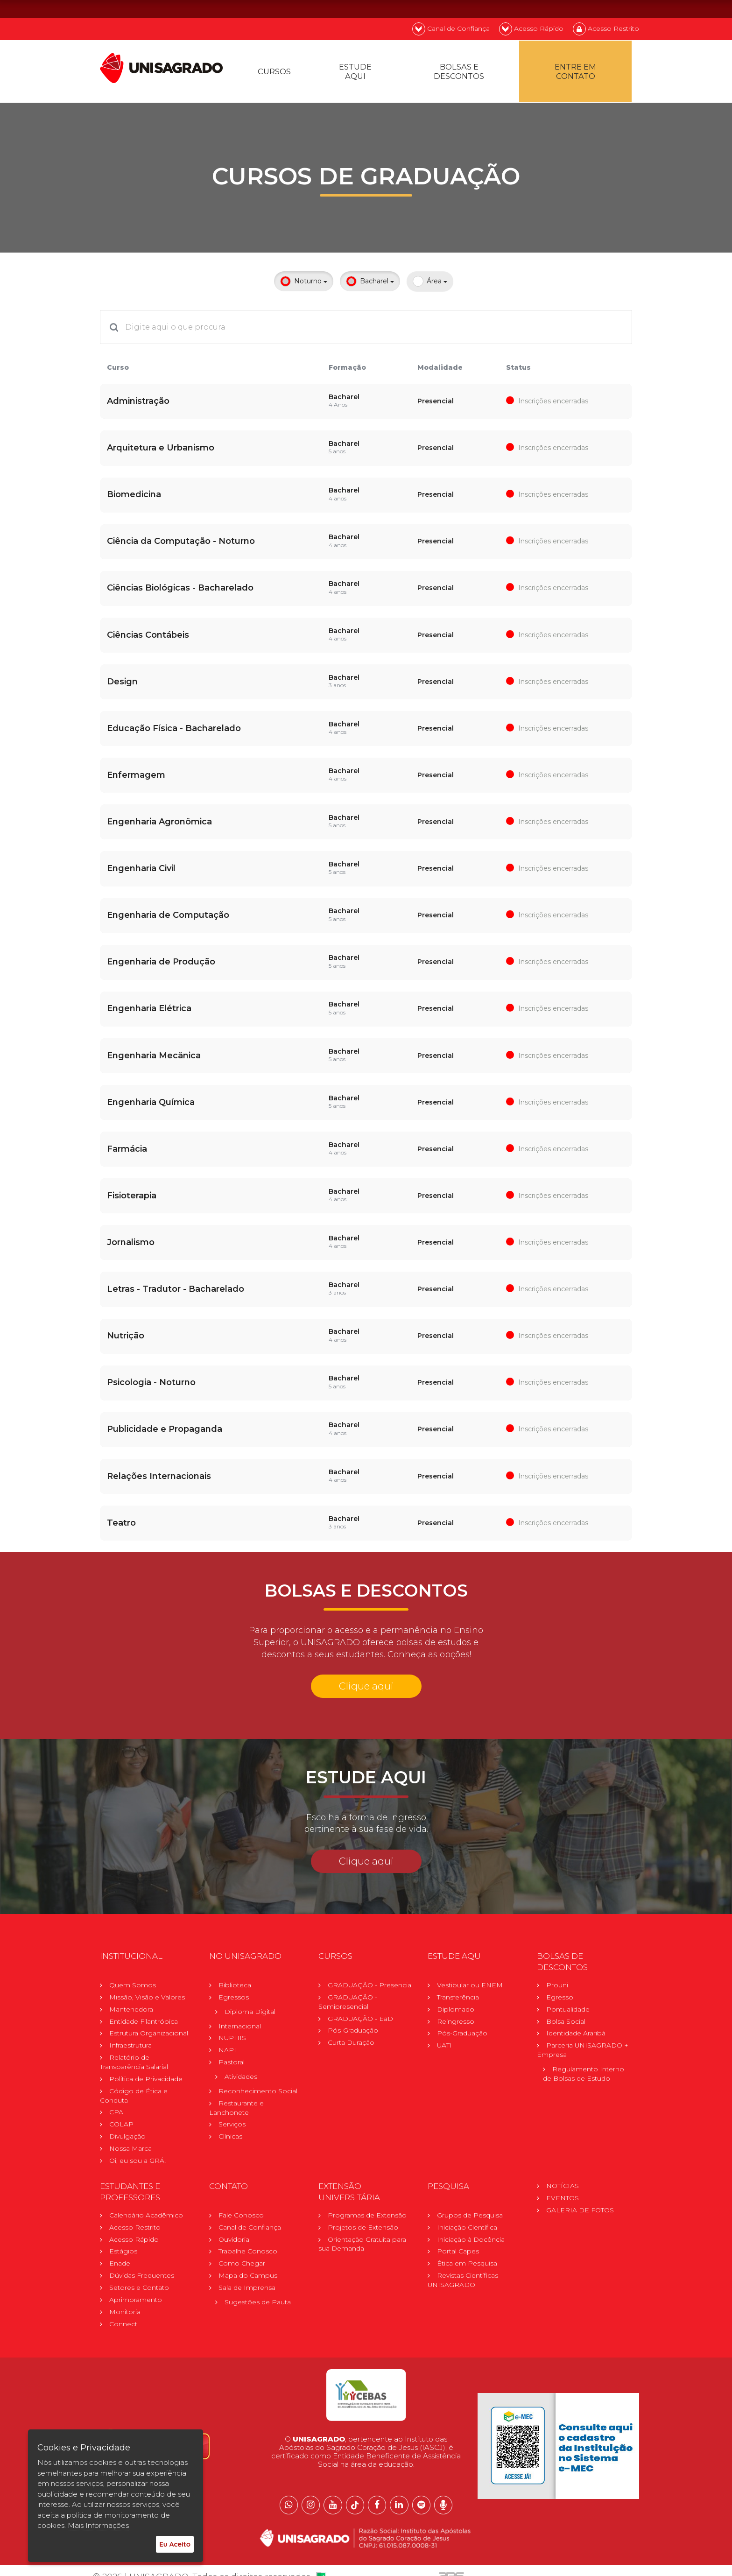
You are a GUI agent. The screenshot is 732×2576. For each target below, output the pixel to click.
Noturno (303, 285)
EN (602, 8)
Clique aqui (366, 1675)
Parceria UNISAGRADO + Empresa (583, 2039)
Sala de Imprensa (246, 2277)
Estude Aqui (357, 73)
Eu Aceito (174, 2544)
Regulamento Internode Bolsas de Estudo (583, 2063)
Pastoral (231, 2051)
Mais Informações (98, 2525)
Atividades (241, 2066)
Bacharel (370, 285)
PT (577, 8)
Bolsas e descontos (460, 73)
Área (430, 285)
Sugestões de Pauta (258, 2292)
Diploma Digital (250, 2000)
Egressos (233, 1986)
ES (627, 8)
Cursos (275, 73)
